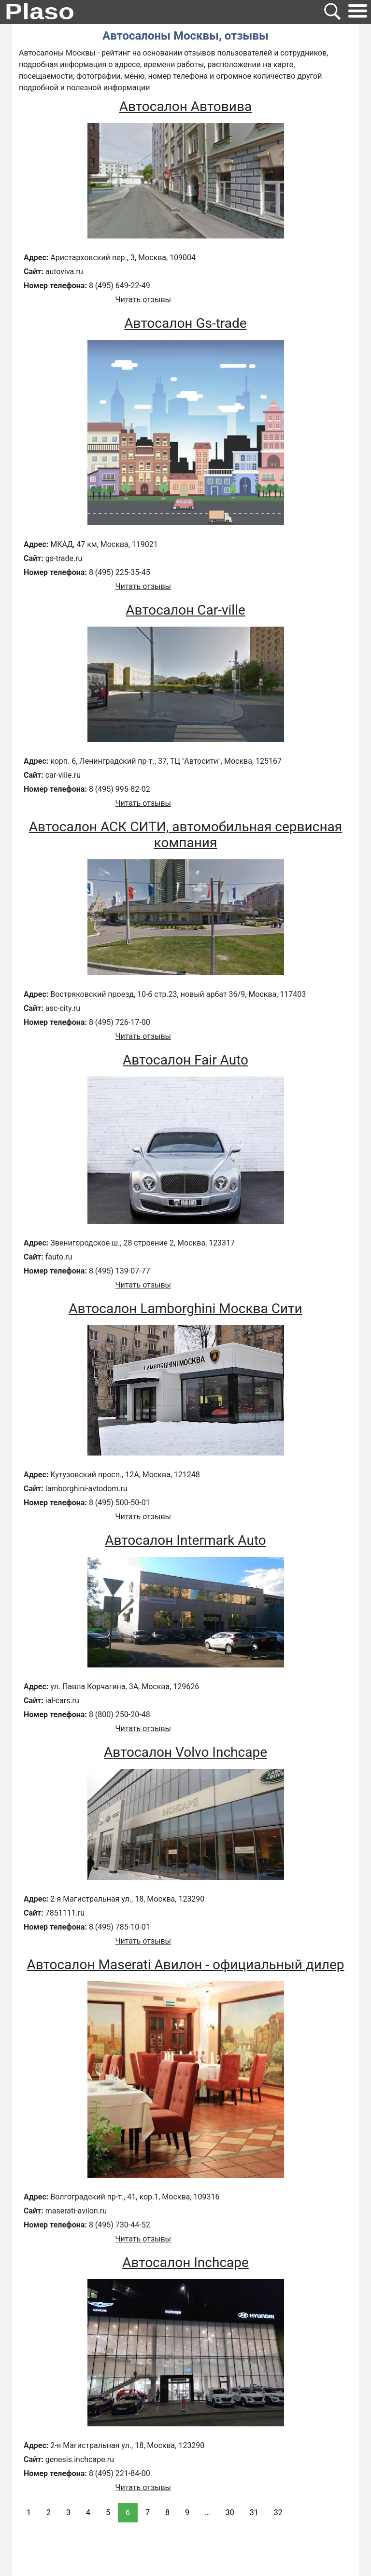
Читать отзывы (143, 299)
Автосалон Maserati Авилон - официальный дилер (185, 1965)
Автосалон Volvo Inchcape (185, 1752)
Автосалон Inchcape (185, 2262)
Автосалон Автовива (185, 106)
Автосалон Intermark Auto (185, 1540)
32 (278, 2512)
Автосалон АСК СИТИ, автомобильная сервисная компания (185, 835)
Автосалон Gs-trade (185, 323)
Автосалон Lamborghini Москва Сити (185, 1308)
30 (230, 2512)
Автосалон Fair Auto (185, 1060)
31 (254, 2512)
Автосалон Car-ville (185, 610)
